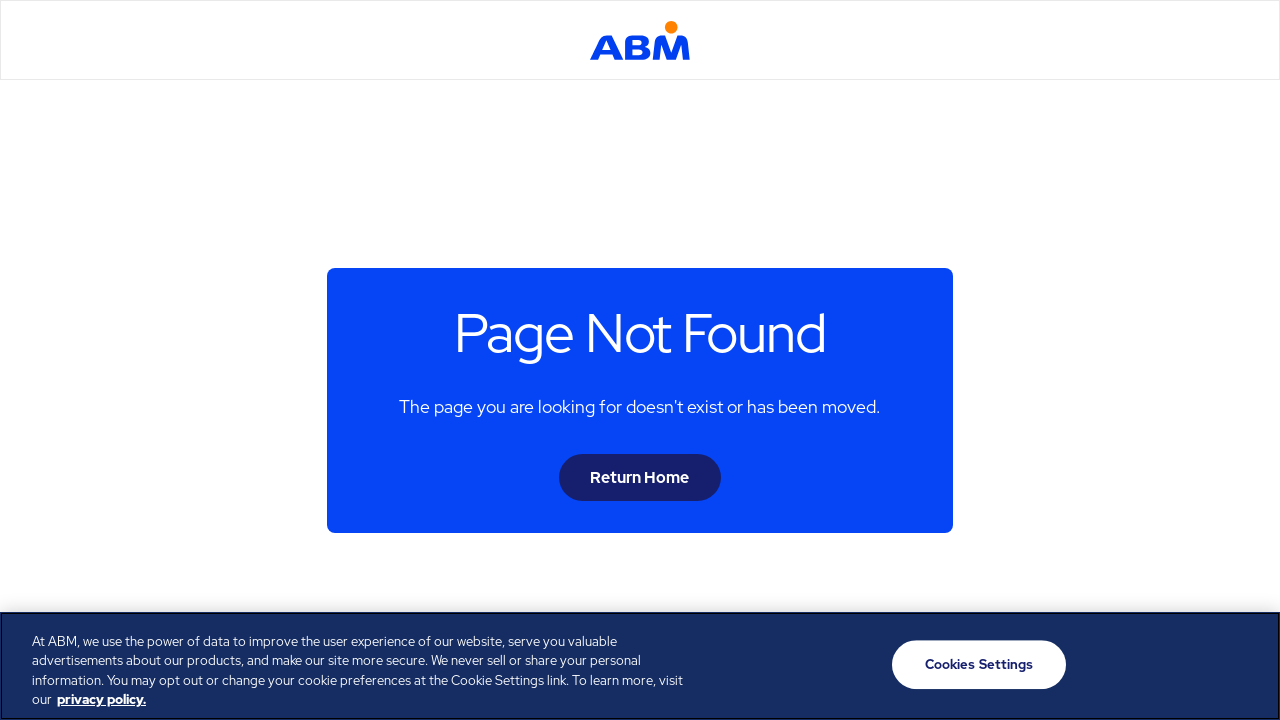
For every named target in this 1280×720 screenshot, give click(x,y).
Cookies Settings (979, 664)
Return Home (639, 477)
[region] (640, 666)
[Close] (1248, 663)
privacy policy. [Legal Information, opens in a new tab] (101, 699)
